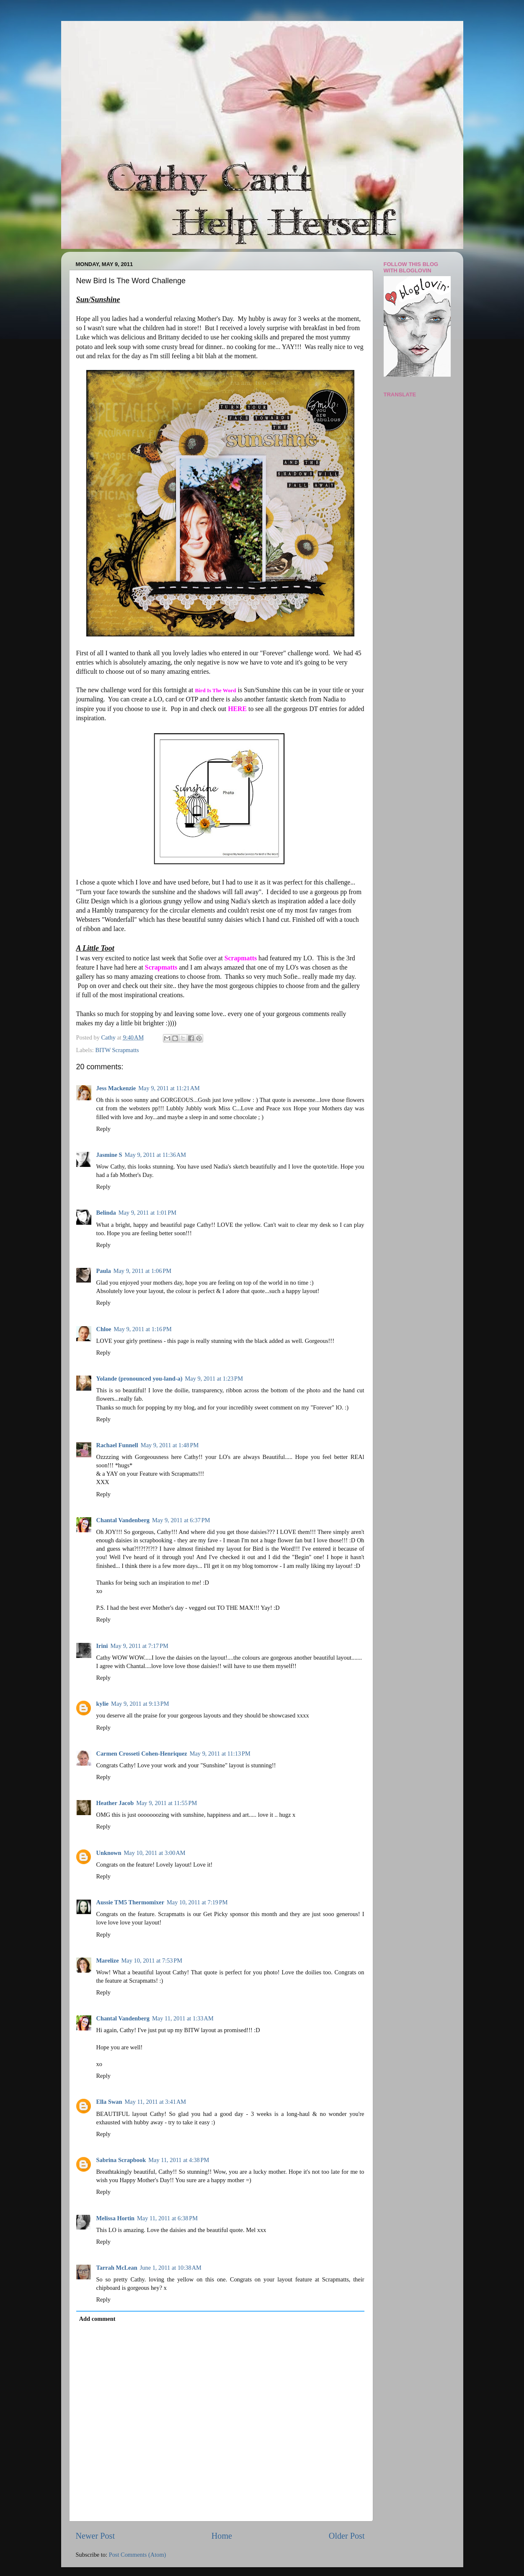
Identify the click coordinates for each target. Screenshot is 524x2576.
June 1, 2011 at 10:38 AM (170, 2267)
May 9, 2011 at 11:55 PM (166, 1803)
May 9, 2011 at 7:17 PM (139, 1645)
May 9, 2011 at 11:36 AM (155, 1154)
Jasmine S (109, 1154)
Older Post (347, 2535)
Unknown (108, 1852)
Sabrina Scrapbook (121, 2160)
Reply (103, 1128)
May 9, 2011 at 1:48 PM (170, 1445)
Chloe (103, 1329)
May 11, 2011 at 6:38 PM (167, 2218)
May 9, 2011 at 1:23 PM (214, 1378)
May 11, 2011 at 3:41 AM (155, 2101)
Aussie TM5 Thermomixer (130, 1902)
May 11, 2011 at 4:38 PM (178, 2160)
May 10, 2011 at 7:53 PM (152, 1960)
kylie (102, 1703)
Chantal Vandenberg (123, 1520)
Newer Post (95, 2535)
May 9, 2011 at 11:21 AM (169, 1088)
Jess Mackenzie (116, 1088)
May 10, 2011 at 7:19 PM (197, 1902)
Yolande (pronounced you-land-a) (139, 1378)
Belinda (106, 1212)
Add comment (97, 2318)
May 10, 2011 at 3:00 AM (155, 1852)
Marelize (107, 1960)
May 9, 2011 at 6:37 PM (181, 1520)
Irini (102, 1645)
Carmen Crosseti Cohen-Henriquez (141, 1753)
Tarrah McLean (116, 2267)
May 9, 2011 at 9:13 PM (140, 1703)
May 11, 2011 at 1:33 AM (183, 2018)
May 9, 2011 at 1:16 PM (142, 1329)
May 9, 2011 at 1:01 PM (147, 1212)
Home (222, 2535)
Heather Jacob (115, 1803)
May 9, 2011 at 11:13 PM (220, 1753)
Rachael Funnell (117, 1445)
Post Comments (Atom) (137, 2554)
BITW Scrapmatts (117, 1050)
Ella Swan (109, 2101)
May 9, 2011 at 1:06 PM (142, 1270)
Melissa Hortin (115, 2218)
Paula (103, 1270)
